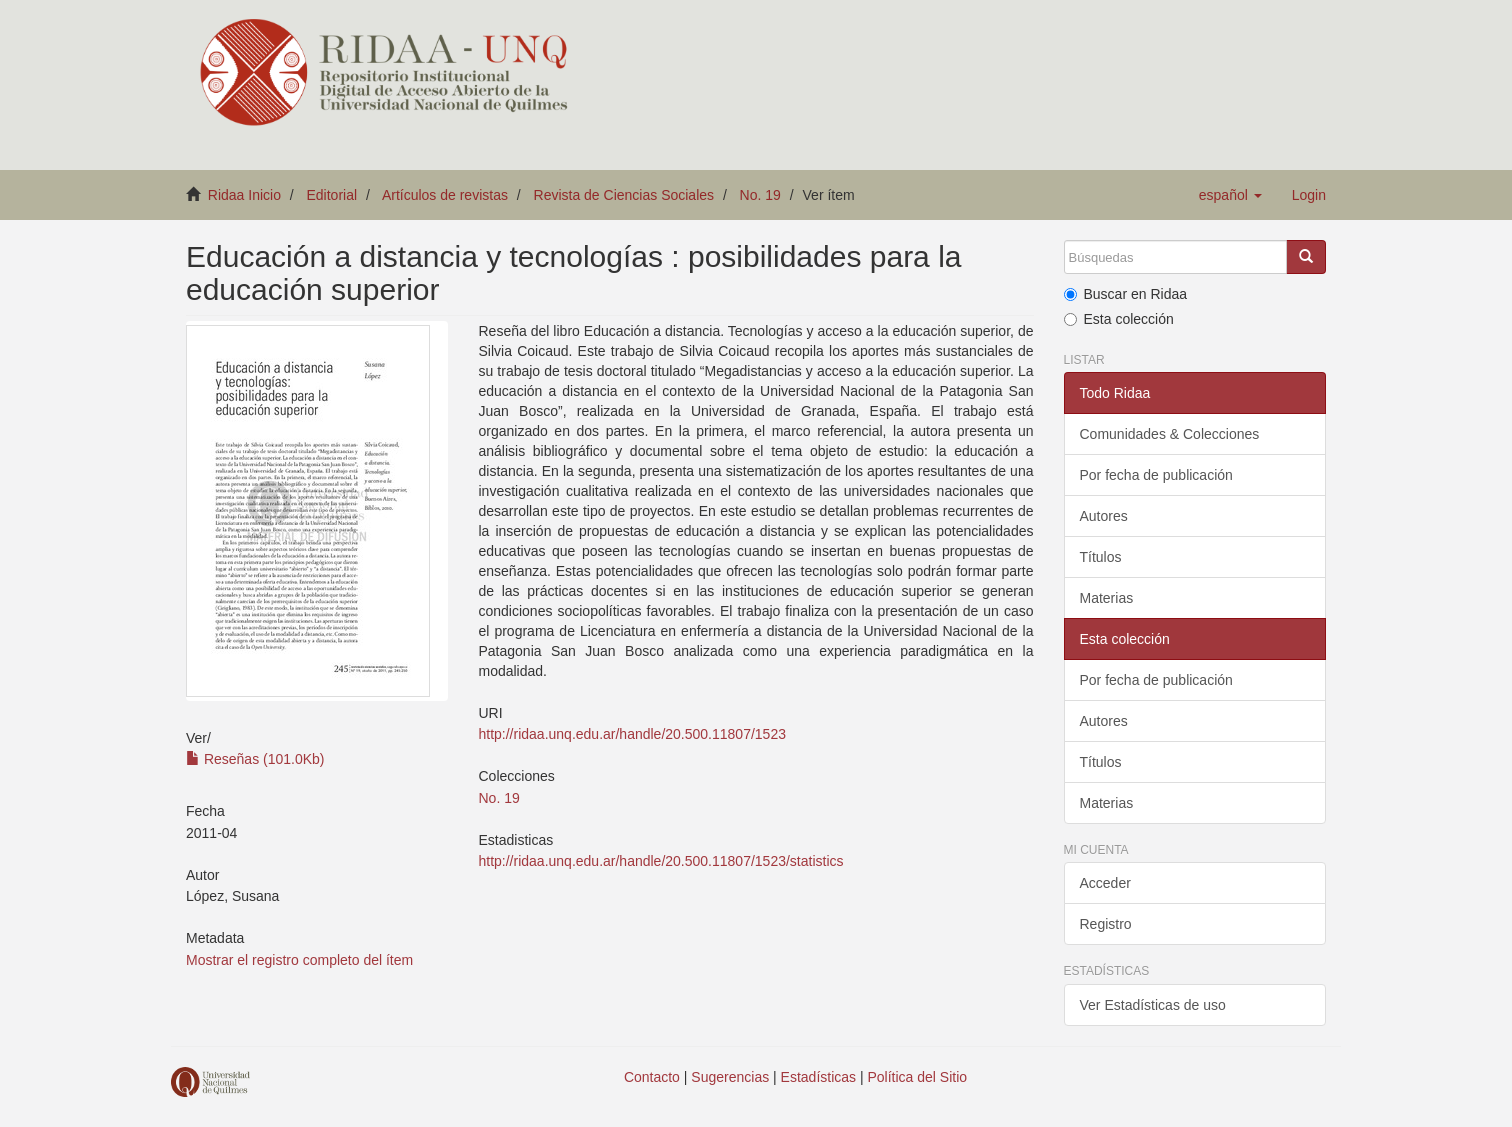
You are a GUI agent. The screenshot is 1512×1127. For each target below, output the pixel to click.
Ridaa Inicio (244, 195)
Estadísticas (818, 1077)
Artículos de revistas (445, 195)
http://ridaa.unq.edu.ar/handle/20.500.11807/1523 (631, 734)
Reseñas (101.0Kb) (255, 759)
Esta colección (1119, 319)
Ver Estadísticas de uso (1153, 1005)
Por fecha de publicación (1156, 475)
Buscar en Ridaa (1126, 294)
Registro (1106, 924)
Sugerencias (730, 1077)
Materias (1107, 598)
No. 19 (760, 195)
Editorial (332, 195)
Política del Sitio (918, 1077)
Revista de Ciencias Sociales (624, 195)
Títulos (1101, 557)
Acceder (1105, 883)
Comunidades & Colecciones (1170, 434)
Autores (1104, 516)
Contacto (652, 1077)
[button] (1230, 195)
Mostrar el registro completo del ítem (299, 960)
